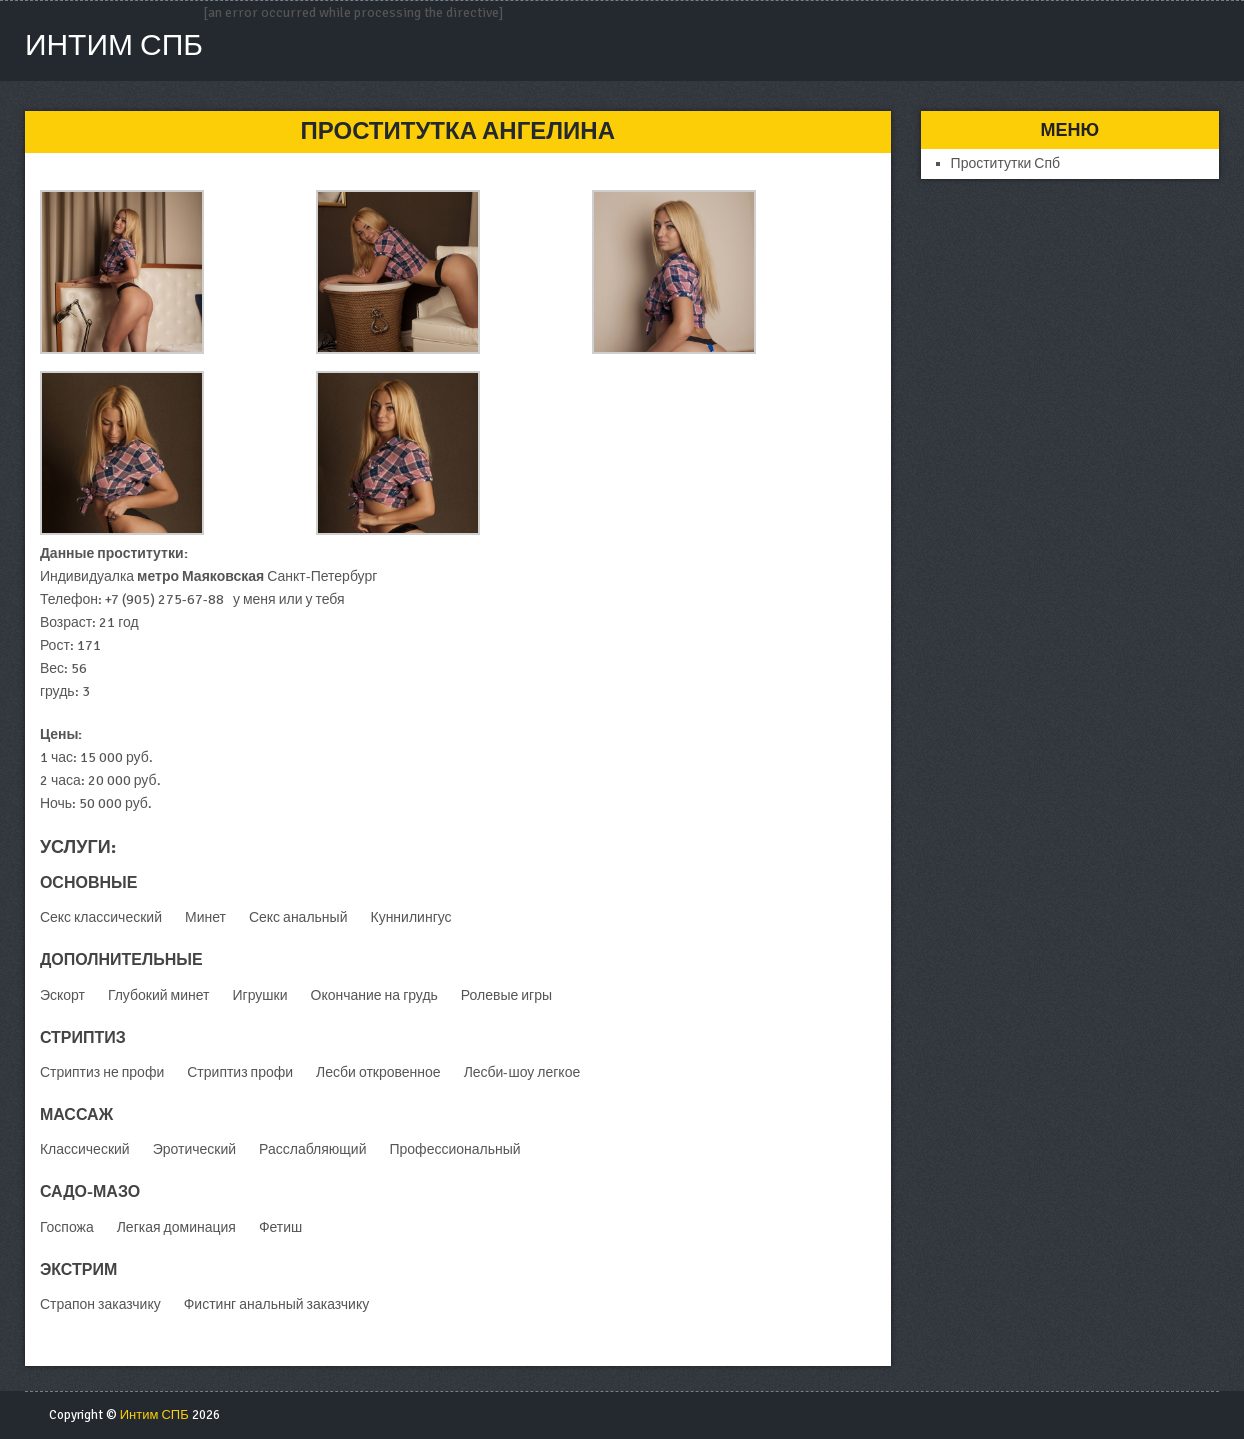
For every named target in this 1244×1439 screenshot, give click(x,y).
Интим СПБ (114, 45)
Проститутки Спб (1006, 163)
